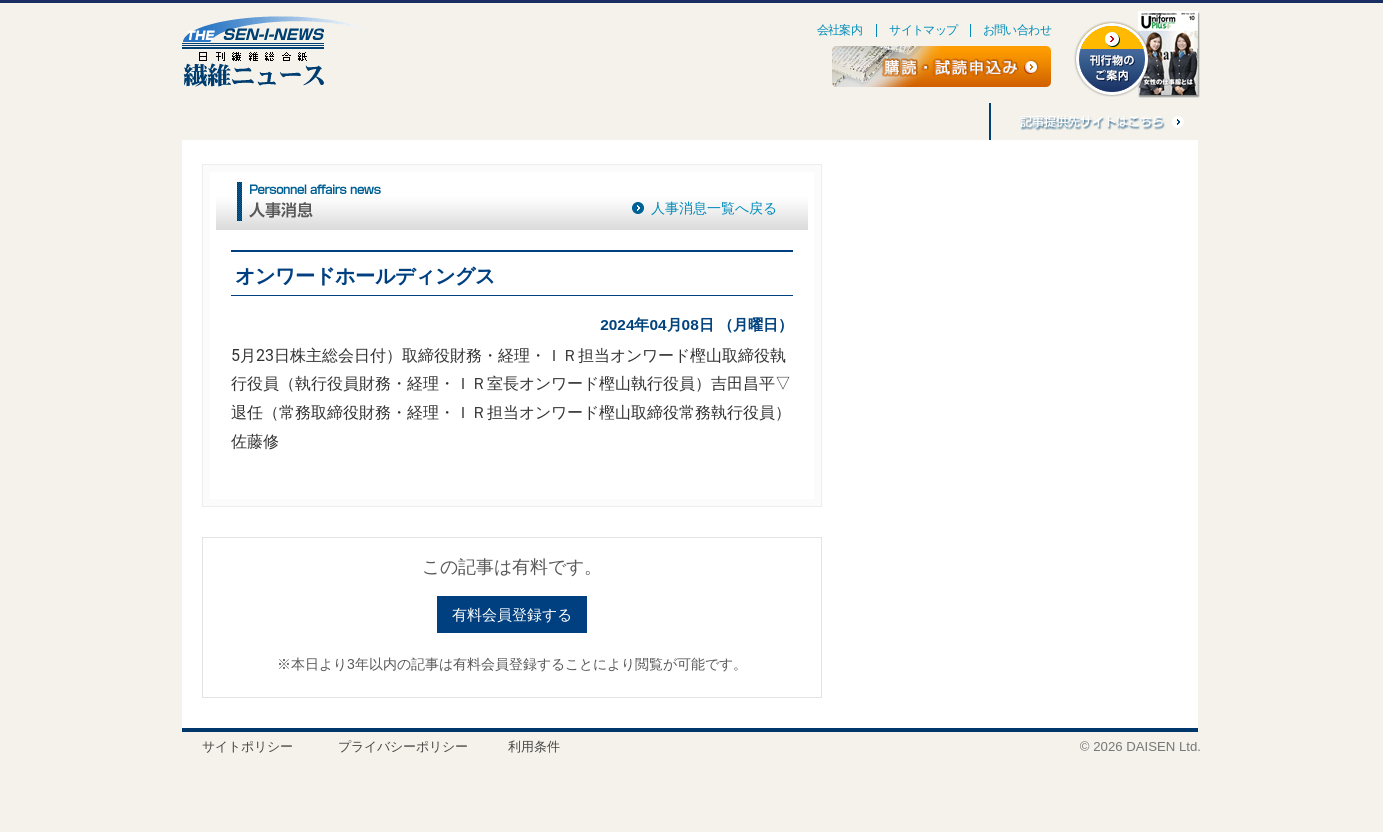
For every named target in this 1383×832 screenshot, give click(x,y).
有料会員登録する (512, 614)
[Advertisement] (1010, 326)
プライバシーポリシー (403, 746)
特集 (217, 121)
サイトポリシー (247, 746)
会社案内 (840, 30)
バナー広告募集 (828, 121)
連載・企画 (300, 121)
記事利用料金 (938, 121)
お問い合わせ (1017, 30)
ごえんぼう (396, 121)
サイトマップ (923, 30)
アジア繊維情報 (708, 121)
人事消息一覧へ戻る (714, 208)
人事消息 (486, 121)
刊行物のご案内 (588, 121)
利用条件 (534, 746)
